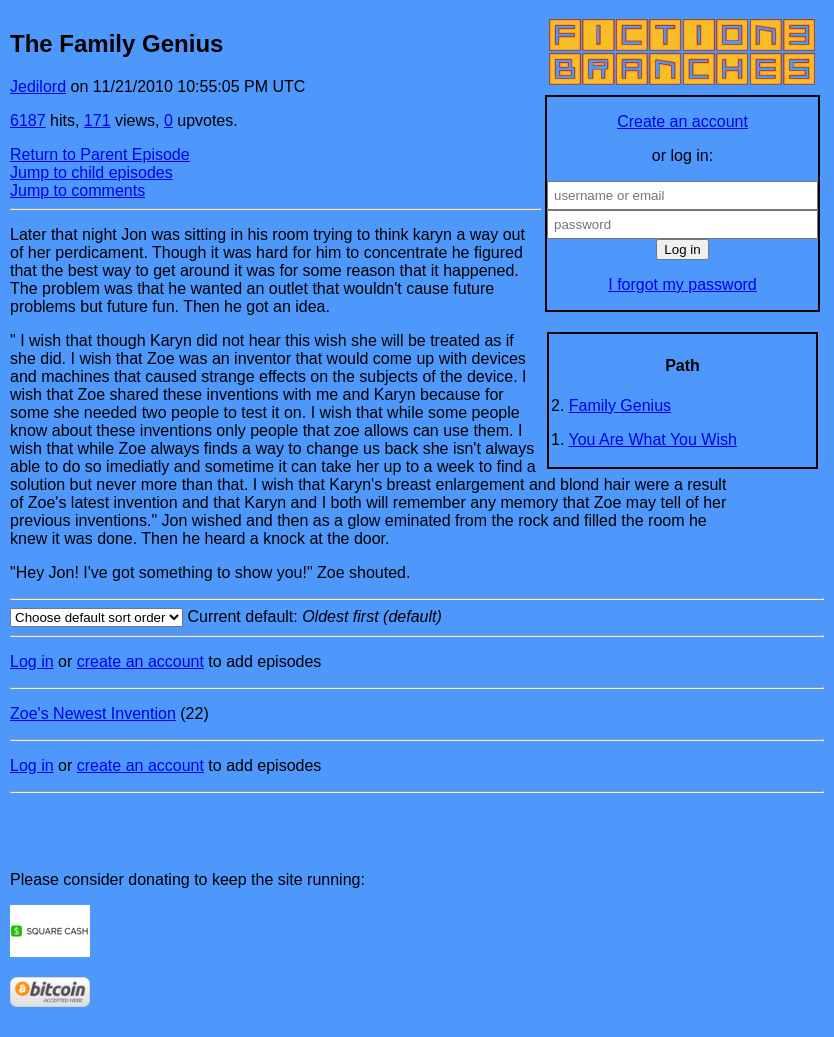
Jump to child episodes (91, 172)
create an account (140, 661)
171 (97, 120)
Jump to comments (77, 190)
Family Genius (620, 405)
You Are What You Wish (653, 439)
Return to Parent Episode (100, 154)
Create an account (682, 121)
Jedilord (38, 86)
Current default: (417, 617)
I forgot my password (682, 284)
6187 (28, 120)
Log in (32, 661)
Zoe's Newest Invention (93, 713)
